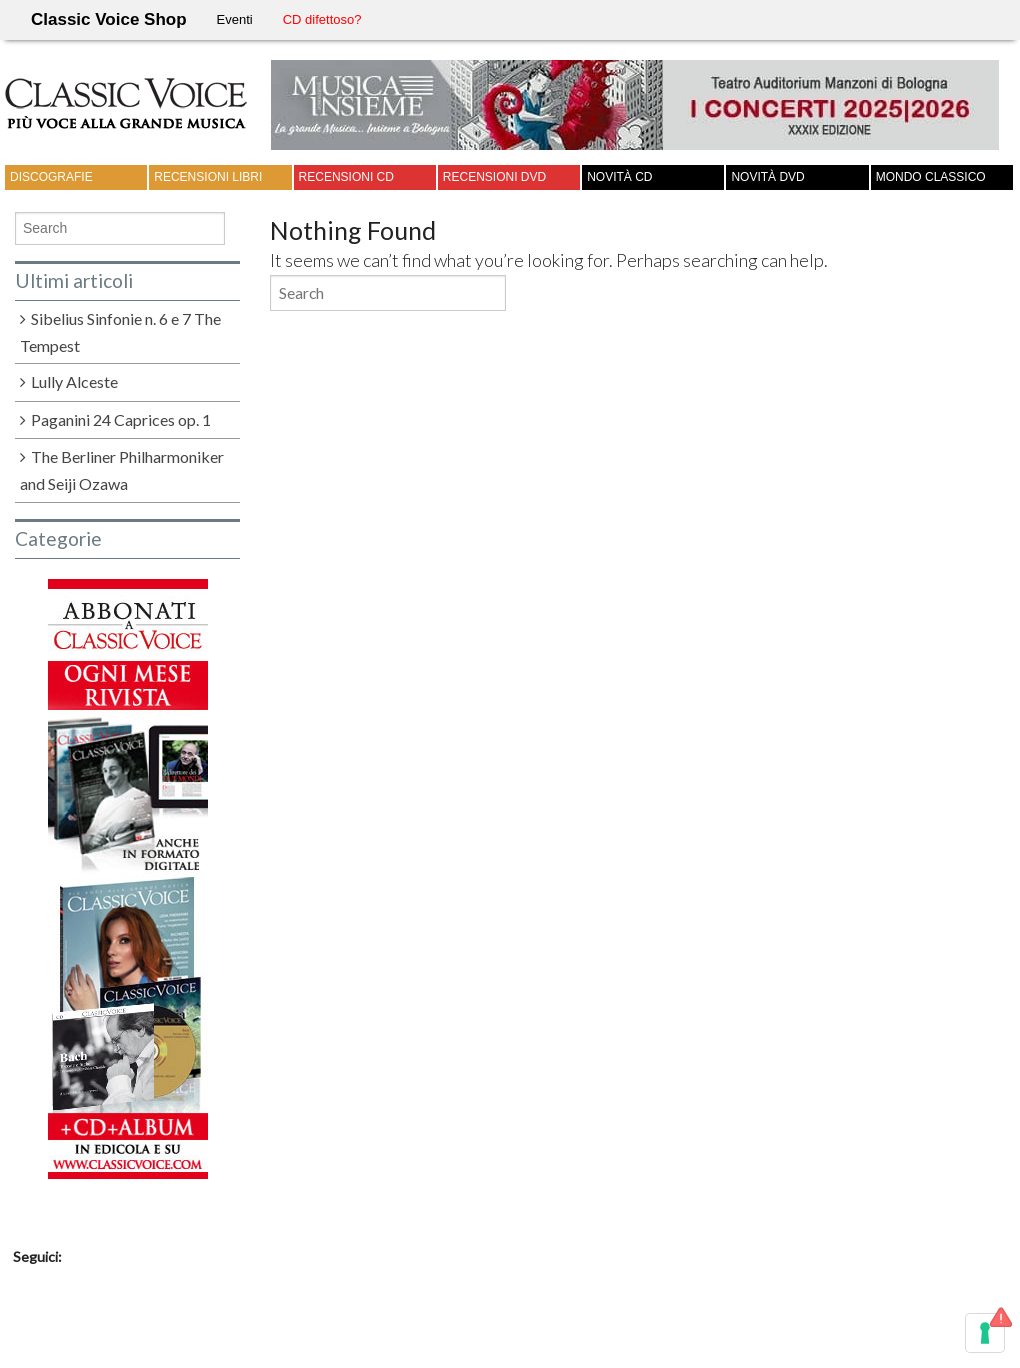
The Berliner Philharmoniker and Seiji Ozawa (122, 470)
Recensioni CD (346, 177)
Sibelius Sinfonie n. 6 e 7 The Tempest (120, 332)
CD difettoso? (322, 19)
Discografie (51, 177)
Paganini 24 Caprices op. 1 (121, 419)
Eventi (235, 19)
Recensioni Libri (208, 177)
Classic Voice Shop (109, 19)
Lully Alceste (74, 381)
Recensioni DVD (494, 177)
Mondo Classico (931, 177)
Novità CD (619, 177)
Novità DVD (767, 177)
